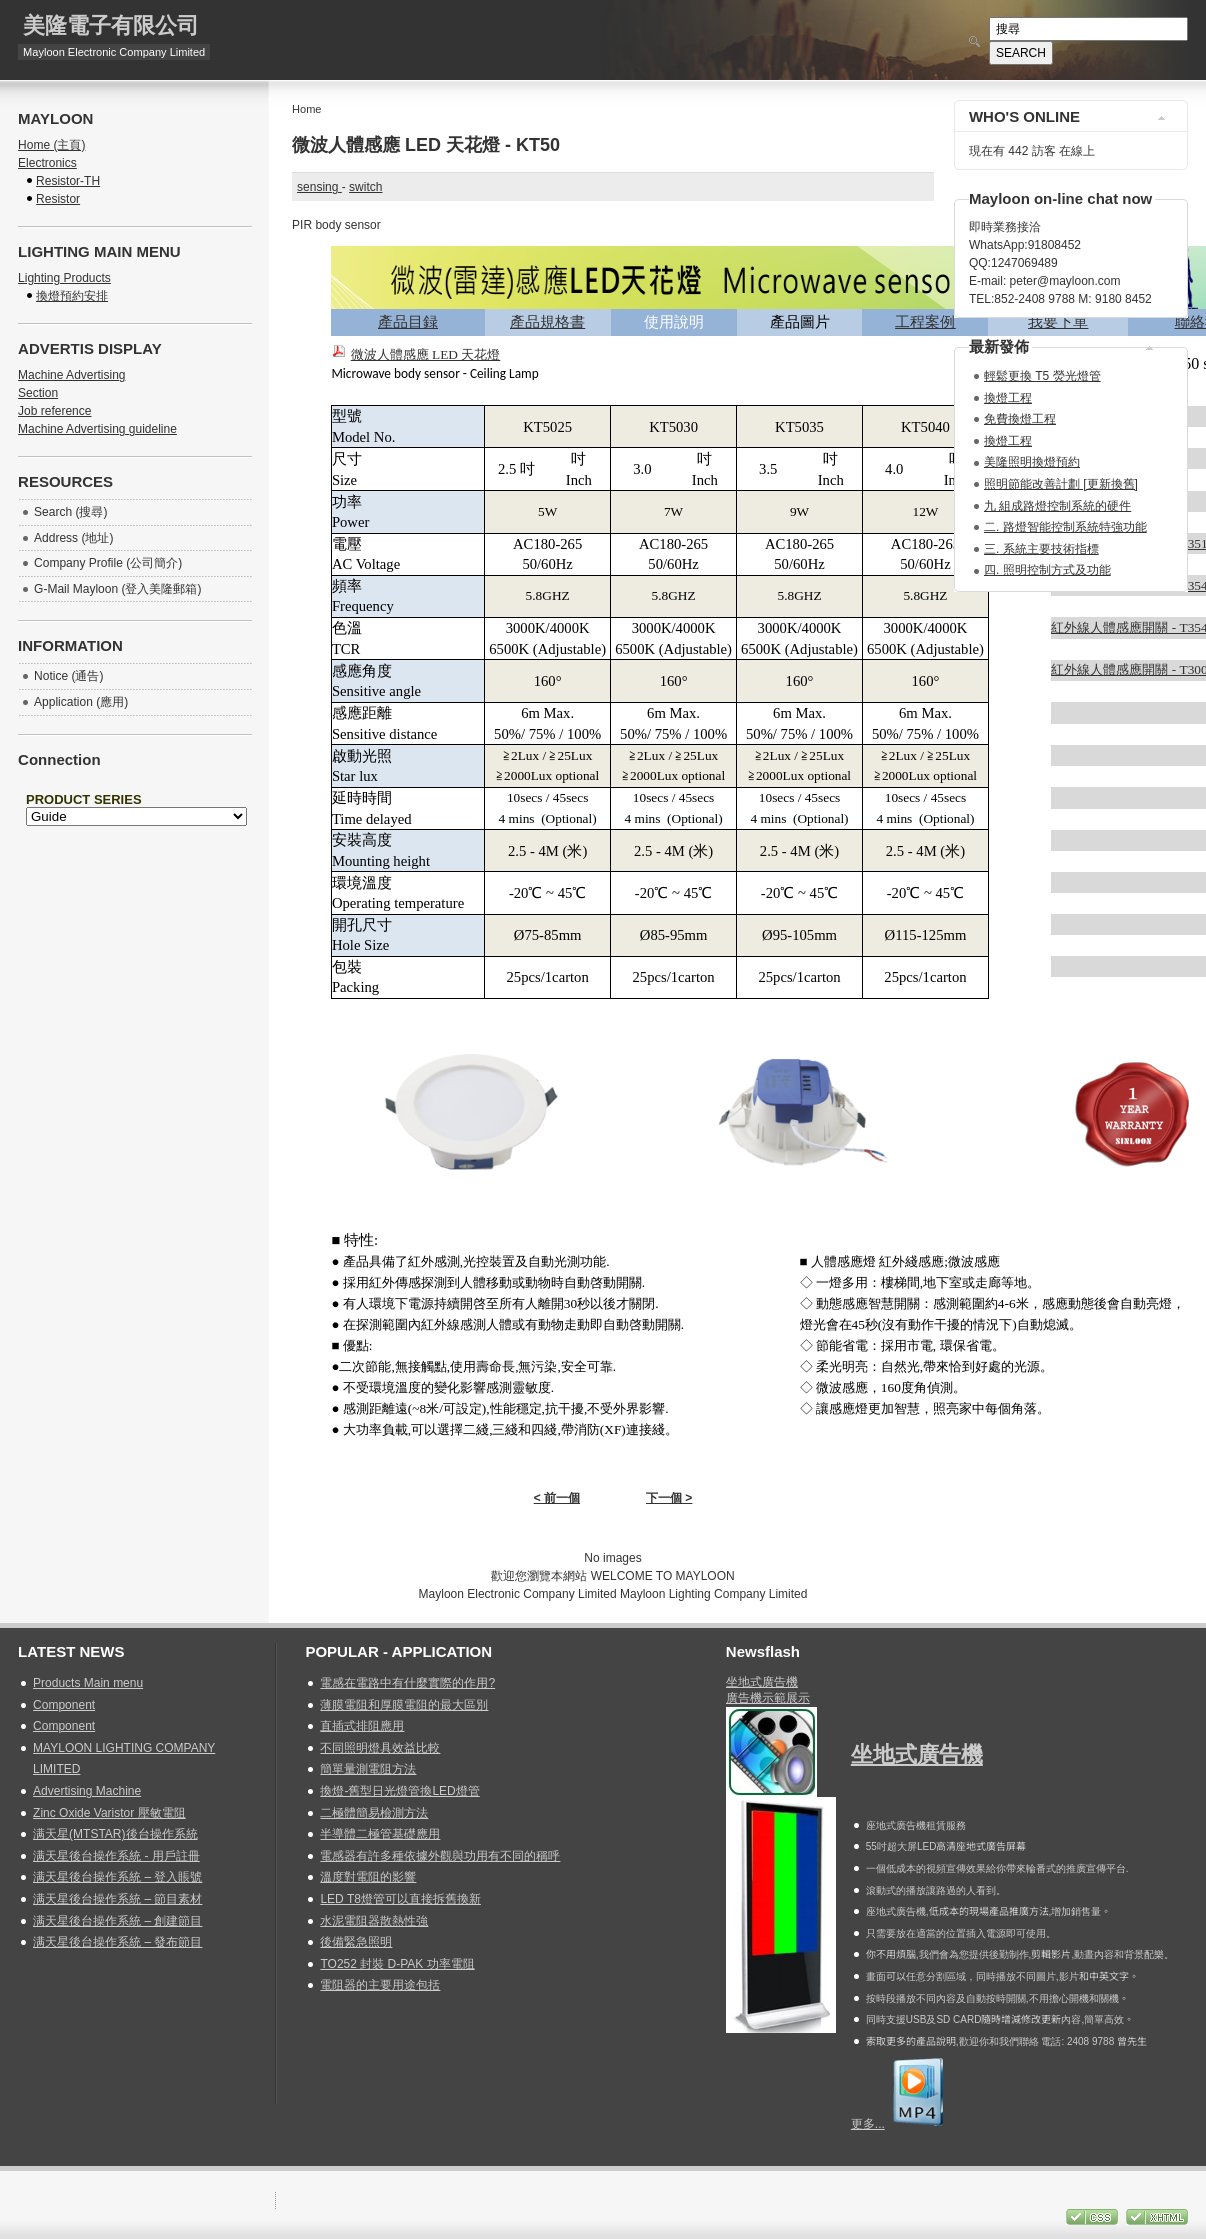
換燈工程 (1008, 398)
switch (365, 187)
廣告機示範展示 (768, 1698)
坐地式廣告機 (762, 1682)
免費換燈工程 (1020, 419)
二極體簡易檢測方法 (374, 1813)
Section (38, 393)
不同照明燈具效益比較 (380, 1748)
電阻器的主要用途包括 (380, 1985)
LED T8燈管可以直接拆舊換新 (400, 1899)
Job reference (54, 411)
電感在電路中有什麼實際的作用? (407, 1683)
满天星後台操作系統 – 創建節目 (117, 1921)
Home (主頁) (51, 145)
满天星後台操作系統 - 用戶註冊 (116, 1856)
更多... (868, 2124)
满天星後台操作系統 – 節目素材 (117, 1899)
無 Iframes (135, 834)
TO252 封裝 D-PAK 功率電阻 (397, 1964)
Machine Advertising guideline (97, 429)
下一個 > (669, 1498)
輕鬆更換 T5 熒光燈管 (1042, 376)
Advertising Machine (87, 1791)
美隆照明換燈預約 (1032, 462)
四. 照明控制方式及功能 (1047, 570)
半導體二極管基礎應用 (380, 1834)
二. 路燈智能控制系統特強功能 (1065, 527)
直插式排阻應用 (362, 1726)
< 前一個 (557, 1498)
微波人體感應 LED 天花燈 (426, 354)
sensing (319, 187)
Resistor (58, 199)
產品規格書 (547, 322)
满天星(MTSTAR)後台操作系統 (115, 1834)
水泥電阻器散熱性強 (374, 1921)
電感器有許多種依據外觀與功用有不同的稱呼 (440, 1856)
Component (64, 1705)
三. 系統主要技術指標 (1041, 549)
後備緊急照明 (356, 1942)
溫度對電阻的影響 (368, 1877)
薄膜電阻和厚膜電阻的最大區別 (404, 1705)
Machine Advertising (71, 375)
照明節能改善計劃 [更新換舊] (1061, 484)
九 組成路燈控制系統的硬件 (1057, 506)
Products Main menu (88, 1683)
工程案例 (925, 322)
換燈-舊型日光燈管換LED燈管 (399, 1791)
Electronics (47, 163)
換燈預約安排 (72, 296)
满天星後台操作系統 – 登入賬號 (117, 1877)
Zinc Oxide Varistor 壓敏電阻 (109, 1813)
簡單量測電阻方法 (368, 1769)
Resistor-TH (68, 181)
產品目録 (408, 322)
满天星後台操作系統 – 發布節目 (117, 1942)
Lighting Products (64, 278)
